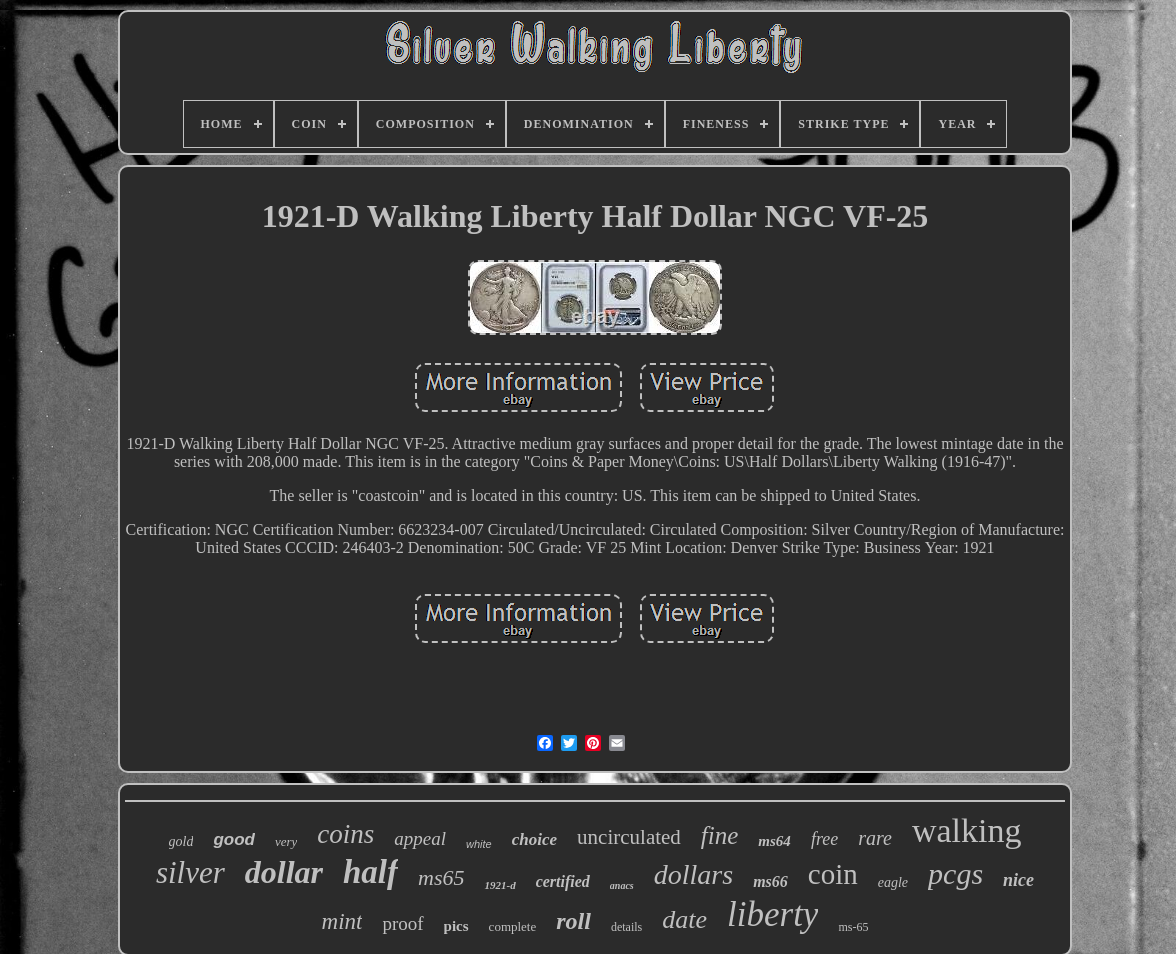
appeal (420, 838)
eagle (893, 882)
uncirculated (629, 837)
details (626, 927)
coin (833, 874)
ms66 (770, 881)
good (234, 839)
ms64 (774, 841)
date (684, 919)
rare (875, 838)
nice (1018, 880)
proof (402, 923)
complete (513, 926)
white (479, 844)
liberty (772, 914)
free (824, 839)
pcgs (955, 873)
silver (190, 872)
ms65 (441, 877)
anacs (622, 885)
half (370, 872)
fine (720, 835)
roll (573, 921)
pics (456, 926)
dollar (284, 872)
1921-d (499, 885)
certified (563, 881)
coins (345, 834)
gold (181, 841)
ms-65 (853, 927)
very (286, 841)
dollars (693, 874)
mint (342, 921)
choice (534, 839)
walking (967, 830)
